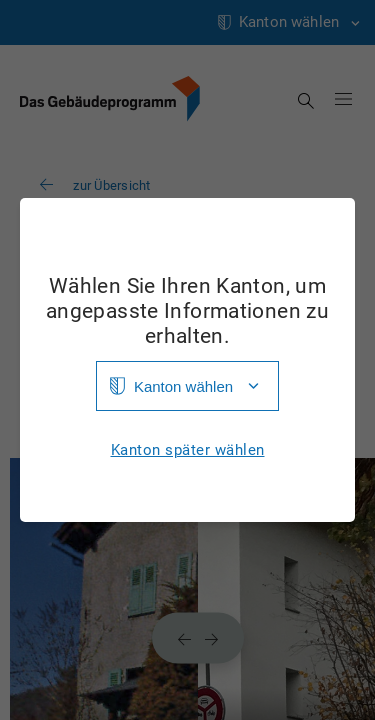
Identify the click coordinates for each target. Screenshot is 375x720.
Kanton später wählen (188, 450)
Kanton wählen (183, 386)
